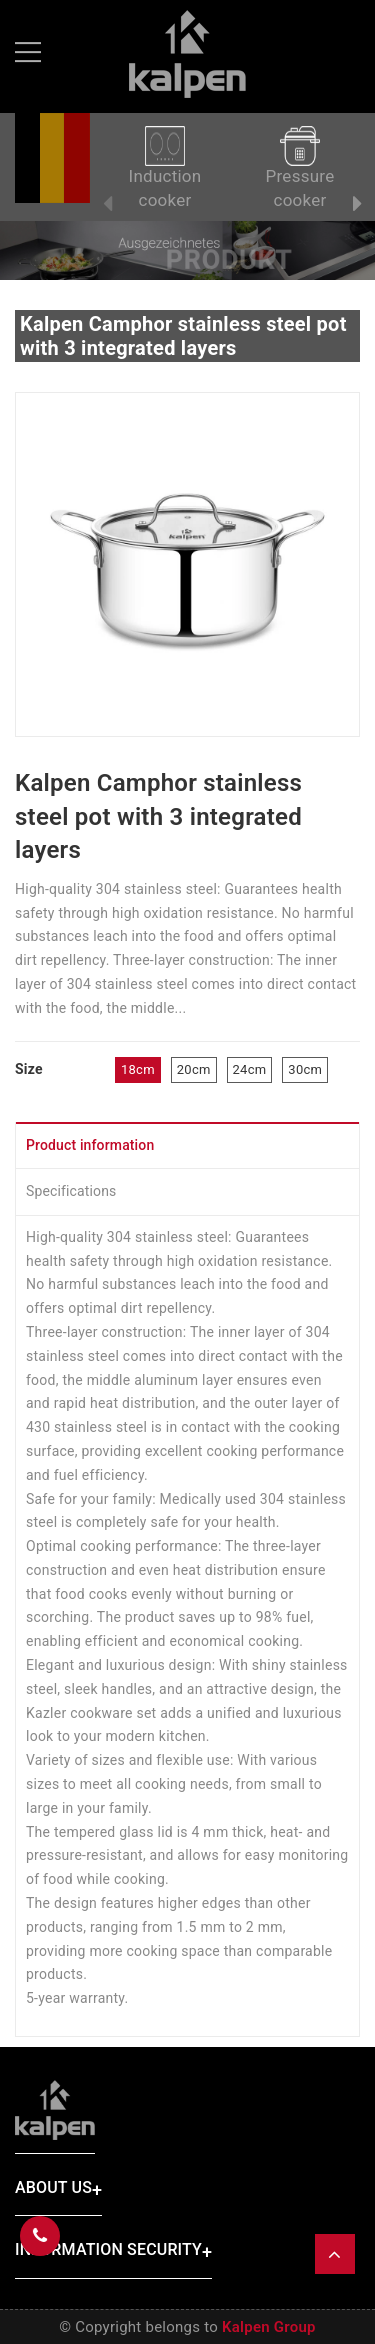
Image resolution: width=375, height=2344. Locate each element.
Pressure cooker (300, 168)
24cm (250, 1069)
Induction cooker (165, 168)
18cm (138, 1069)
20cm (194, 1069)
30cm (305, 1069)
